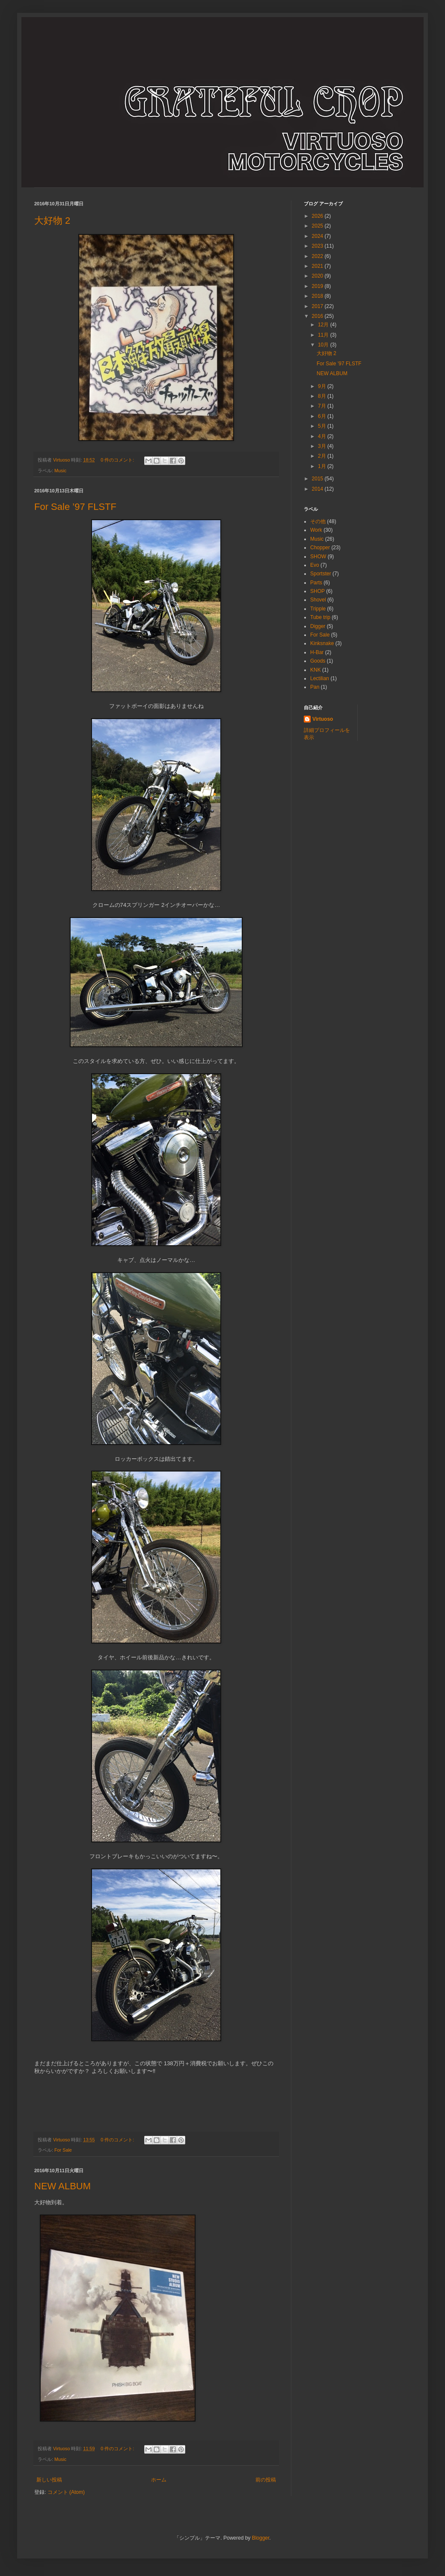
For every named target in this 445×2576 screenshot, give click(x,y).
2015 (318, 479)
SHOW (318, 557)
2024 (318, 236)
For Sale (63, 2150)
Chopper (320, 548)
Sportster (320, 574)
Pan (314, 687)
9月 (322, 386)
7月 (322, 406)
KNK (315, 670)
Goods (317, 661)
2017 (318, 306)
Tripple (318, 609)
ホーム (158, 2480)
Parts (316, 583)
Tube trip (320, 617)
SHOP (317, 591)
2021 (318, 266)
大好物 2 (52, 220)
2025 (318, 226)
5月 (322, 426)
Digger (317, 626)
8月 (322, 396)
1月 (322, 466)
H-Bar (316, 652)
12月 (324, 325)
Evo (314, 565)
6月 (322, 416)
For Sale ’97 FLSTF (75, 506)
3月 (322, 446)
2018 (318, 296)
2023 (318, 246)
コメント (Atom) (66, 2492)
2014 (318, 489)
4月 (322, 436)
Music (60, 470)
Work (316, 530)
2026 (318, 216)
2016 (318, 316)
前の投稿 (265, 2480)
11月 (324, 335)
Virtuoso (322, 719)
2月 (322, 456)
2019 (318, 286)
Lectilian (319, 678)
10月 (324, 345)
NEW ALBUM (62, 2186)
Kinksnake (322, 643)
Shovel (318, 600)
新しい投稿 (49, 2480)
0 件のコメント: (118, 459)
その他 (318, 521)
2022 (318, 256)
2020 (318, 276)
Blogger (261, 2538)
